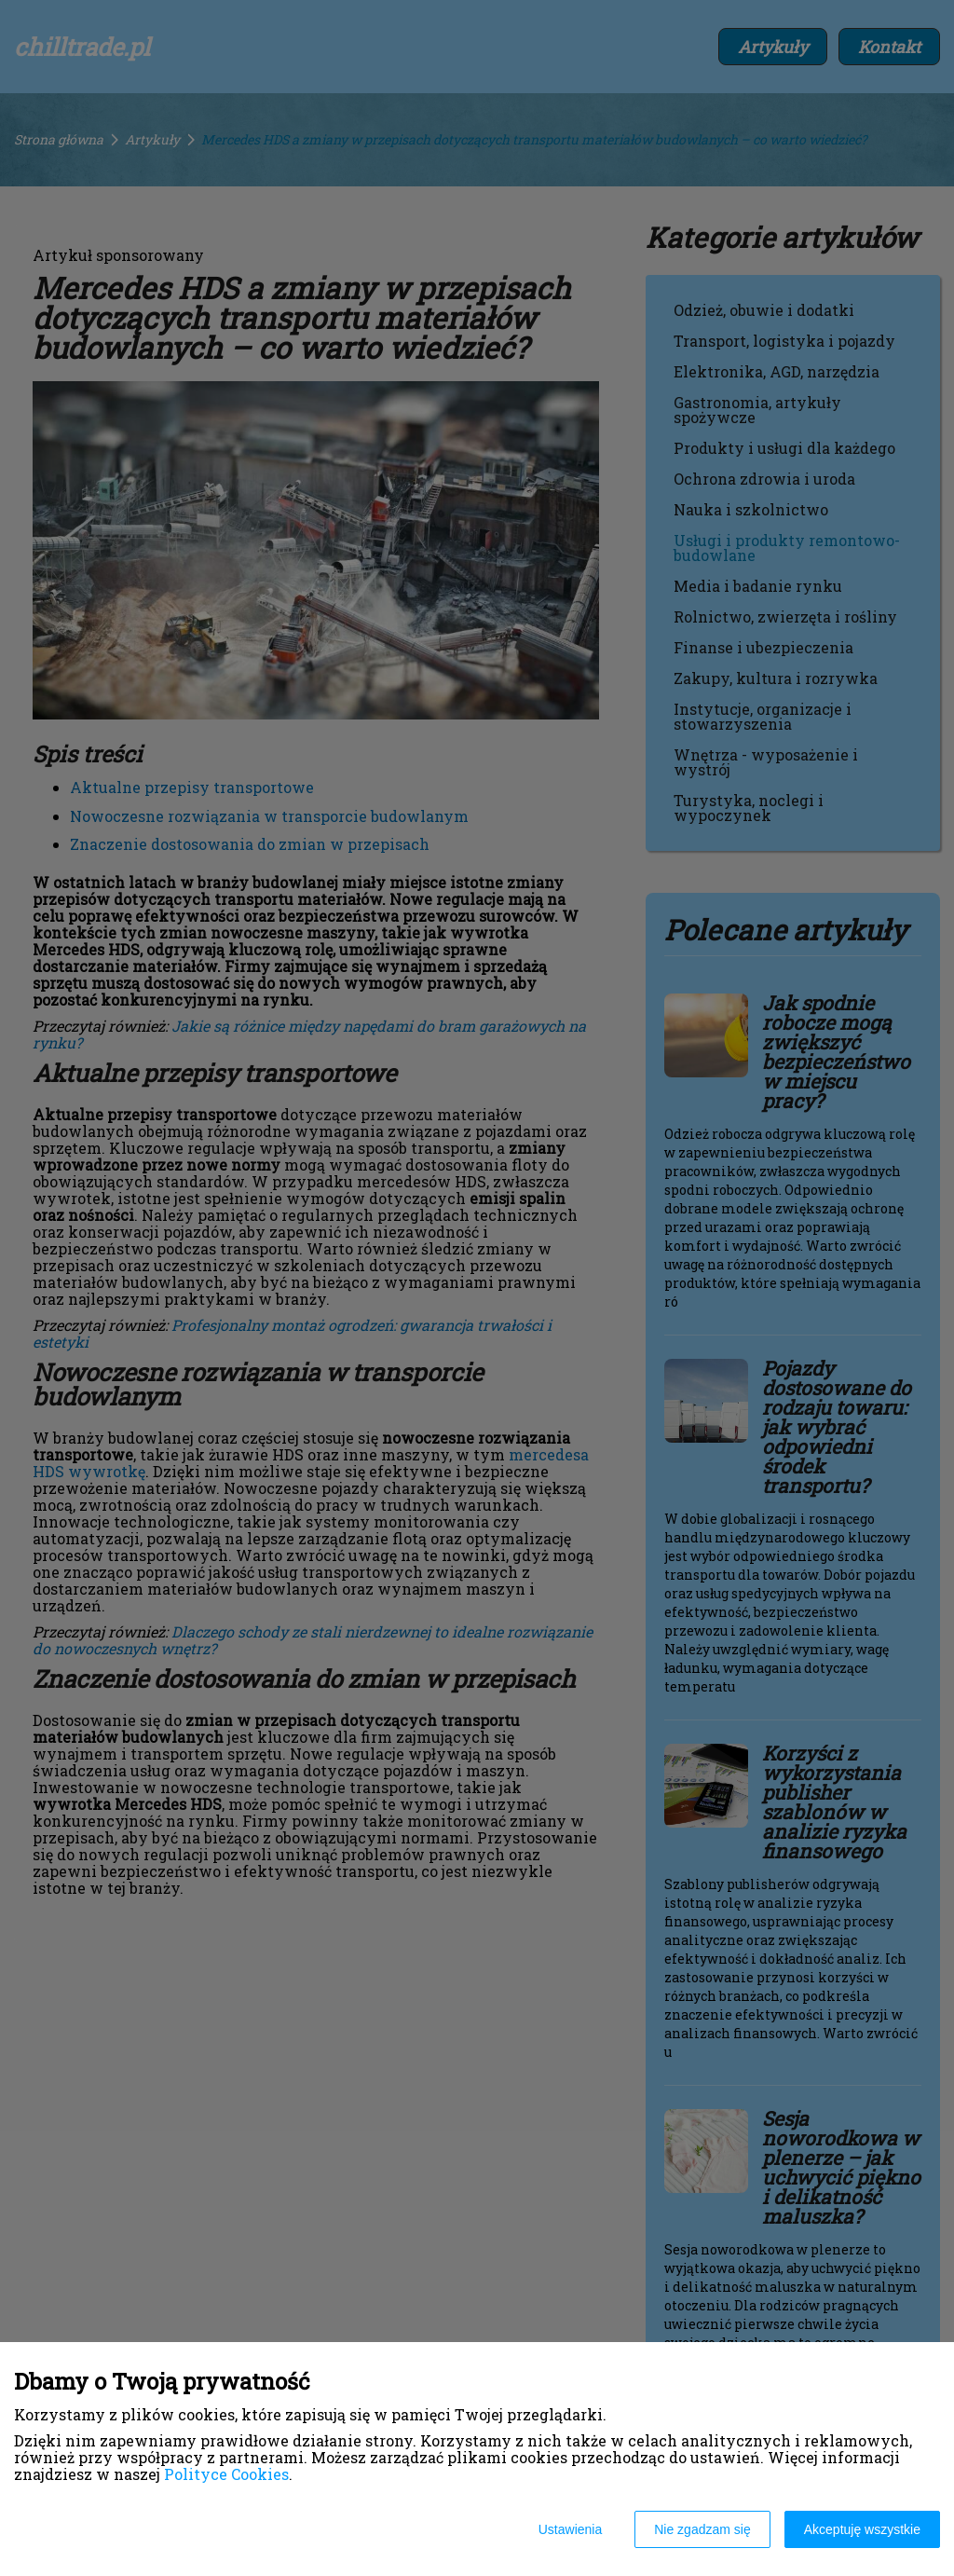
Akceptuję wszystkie (862, 2529)
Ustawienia (570, 2529)
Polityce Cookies (226, 2474)
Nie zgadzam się (702, 2529)
